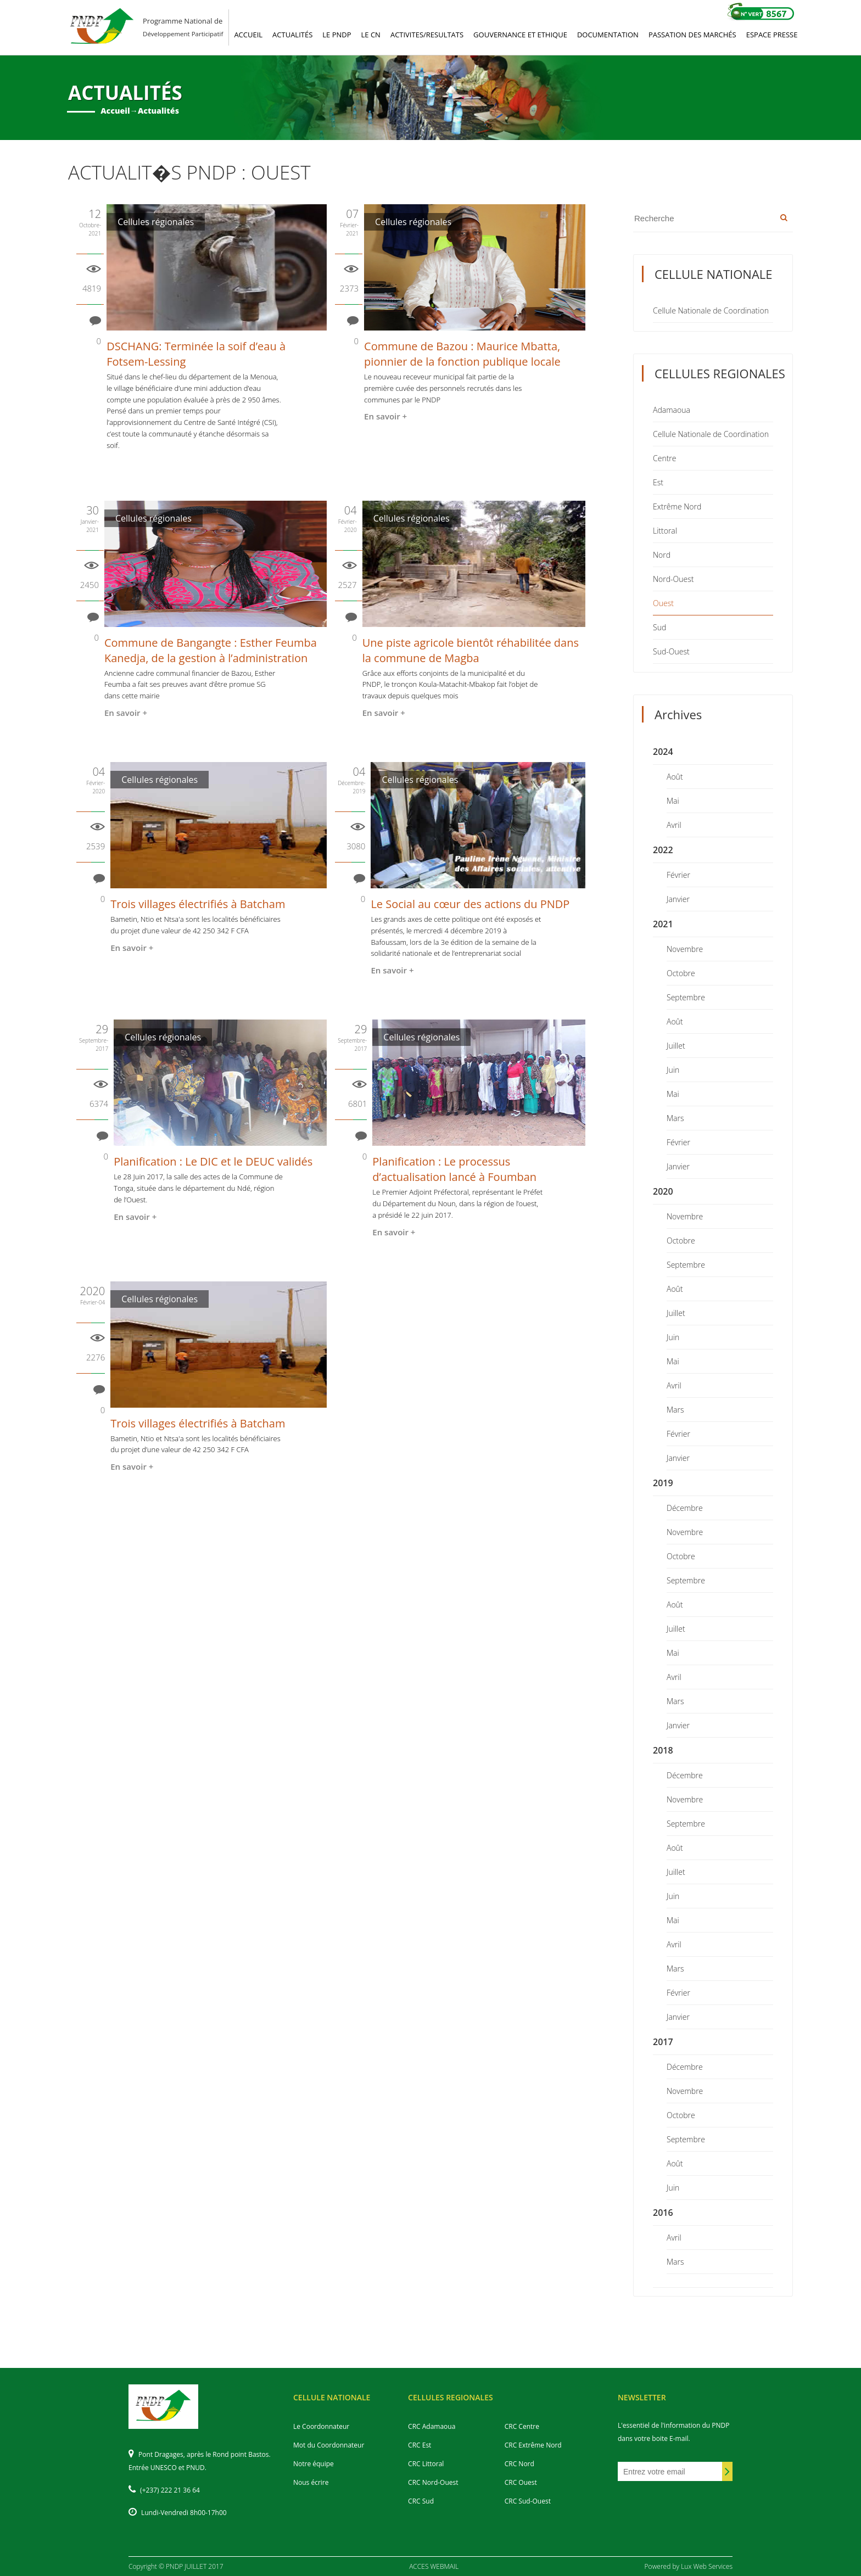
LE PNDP (336, 35)
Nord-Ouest (673, 579)
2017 (663, 2042)
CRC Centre (522, 2426)
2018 (663, 1750)
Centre (664, 458)
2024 (663, 752)
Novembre (685, 949)
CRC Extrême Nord (533, 2445)
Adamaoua (671, 410)
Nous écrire (311, 2482)
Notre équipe (313, 2463)
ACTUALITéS (292, 35)
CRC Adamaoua (431, 2426)
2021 (663, 924)
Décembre (685, 1508)
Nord (661, 555)
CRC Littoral (426, 2463)
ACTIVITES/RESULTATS (426, 35)
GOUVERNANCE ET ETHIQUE (520, 35)
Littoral (665, 530)
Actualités (158, 110)
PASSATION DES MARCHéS (692, 35)
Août (675, 776)
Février (678, 875)
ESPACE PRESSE (772, 35)
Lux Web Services (707, 2566)
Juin (673, 1070)
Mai (673, 801)
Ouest (663, 603)
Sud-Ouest (671, 651)
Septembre (686, 997)
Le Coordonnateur (321, 2426)
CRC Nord (519, 2463)
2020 (663, 1191)
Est (658, 482)
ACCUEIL (248, 35)
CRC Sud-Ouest (528, 2501)
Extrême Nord (677, 506)
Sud (659, 627)
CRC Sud (421, 2501)
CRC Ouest (521, 2482)
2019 (663, 1483)
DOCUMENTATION (608, 35)
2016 (663, 2213)
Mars (675, 1118)
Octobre (681, 973)
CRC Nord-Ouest (433, 2482)
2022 (663, 850)
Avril (674, 825)
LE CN (371, 35)
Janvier (678, 899)
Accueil (115, 110)
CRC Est (419, 2445)
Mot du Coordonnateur (328, 2445)
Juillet (676, 1045)
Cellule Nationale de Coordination (711, 310)
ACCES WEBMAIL (434, 2566)
